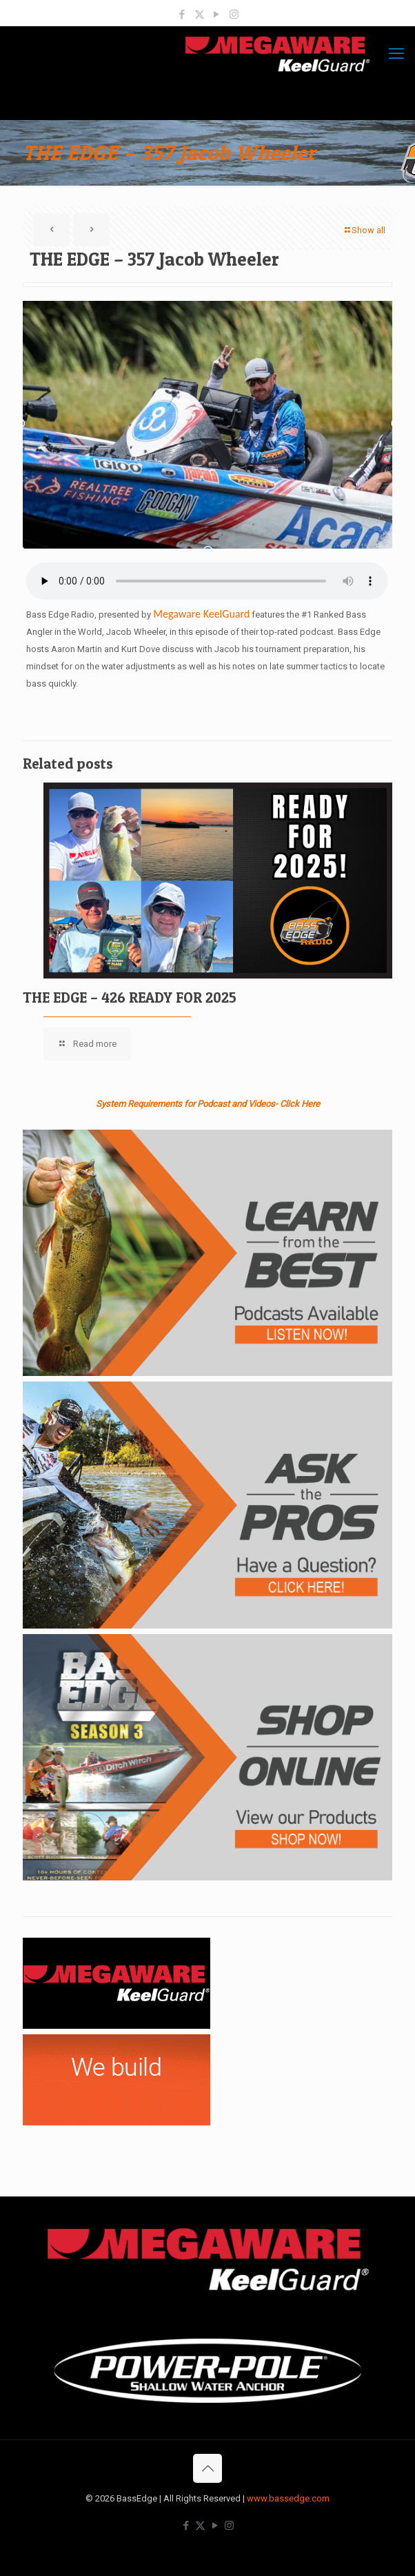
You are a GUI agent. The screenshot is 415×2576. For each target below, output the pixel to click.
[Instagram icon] (234, 14)
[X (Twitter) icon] (199, 14)
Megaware (177, 613)
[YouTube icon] (217, 14)
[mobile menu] (396, 54)
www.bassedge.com (288, 2498)
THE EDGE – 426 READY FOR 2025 (129, 997)
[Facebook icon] (182, 14)
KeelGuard (225, 613)
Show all (364, 230)
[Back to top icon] (207, 2468)
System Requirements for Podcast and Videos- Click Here (208, 1104)
